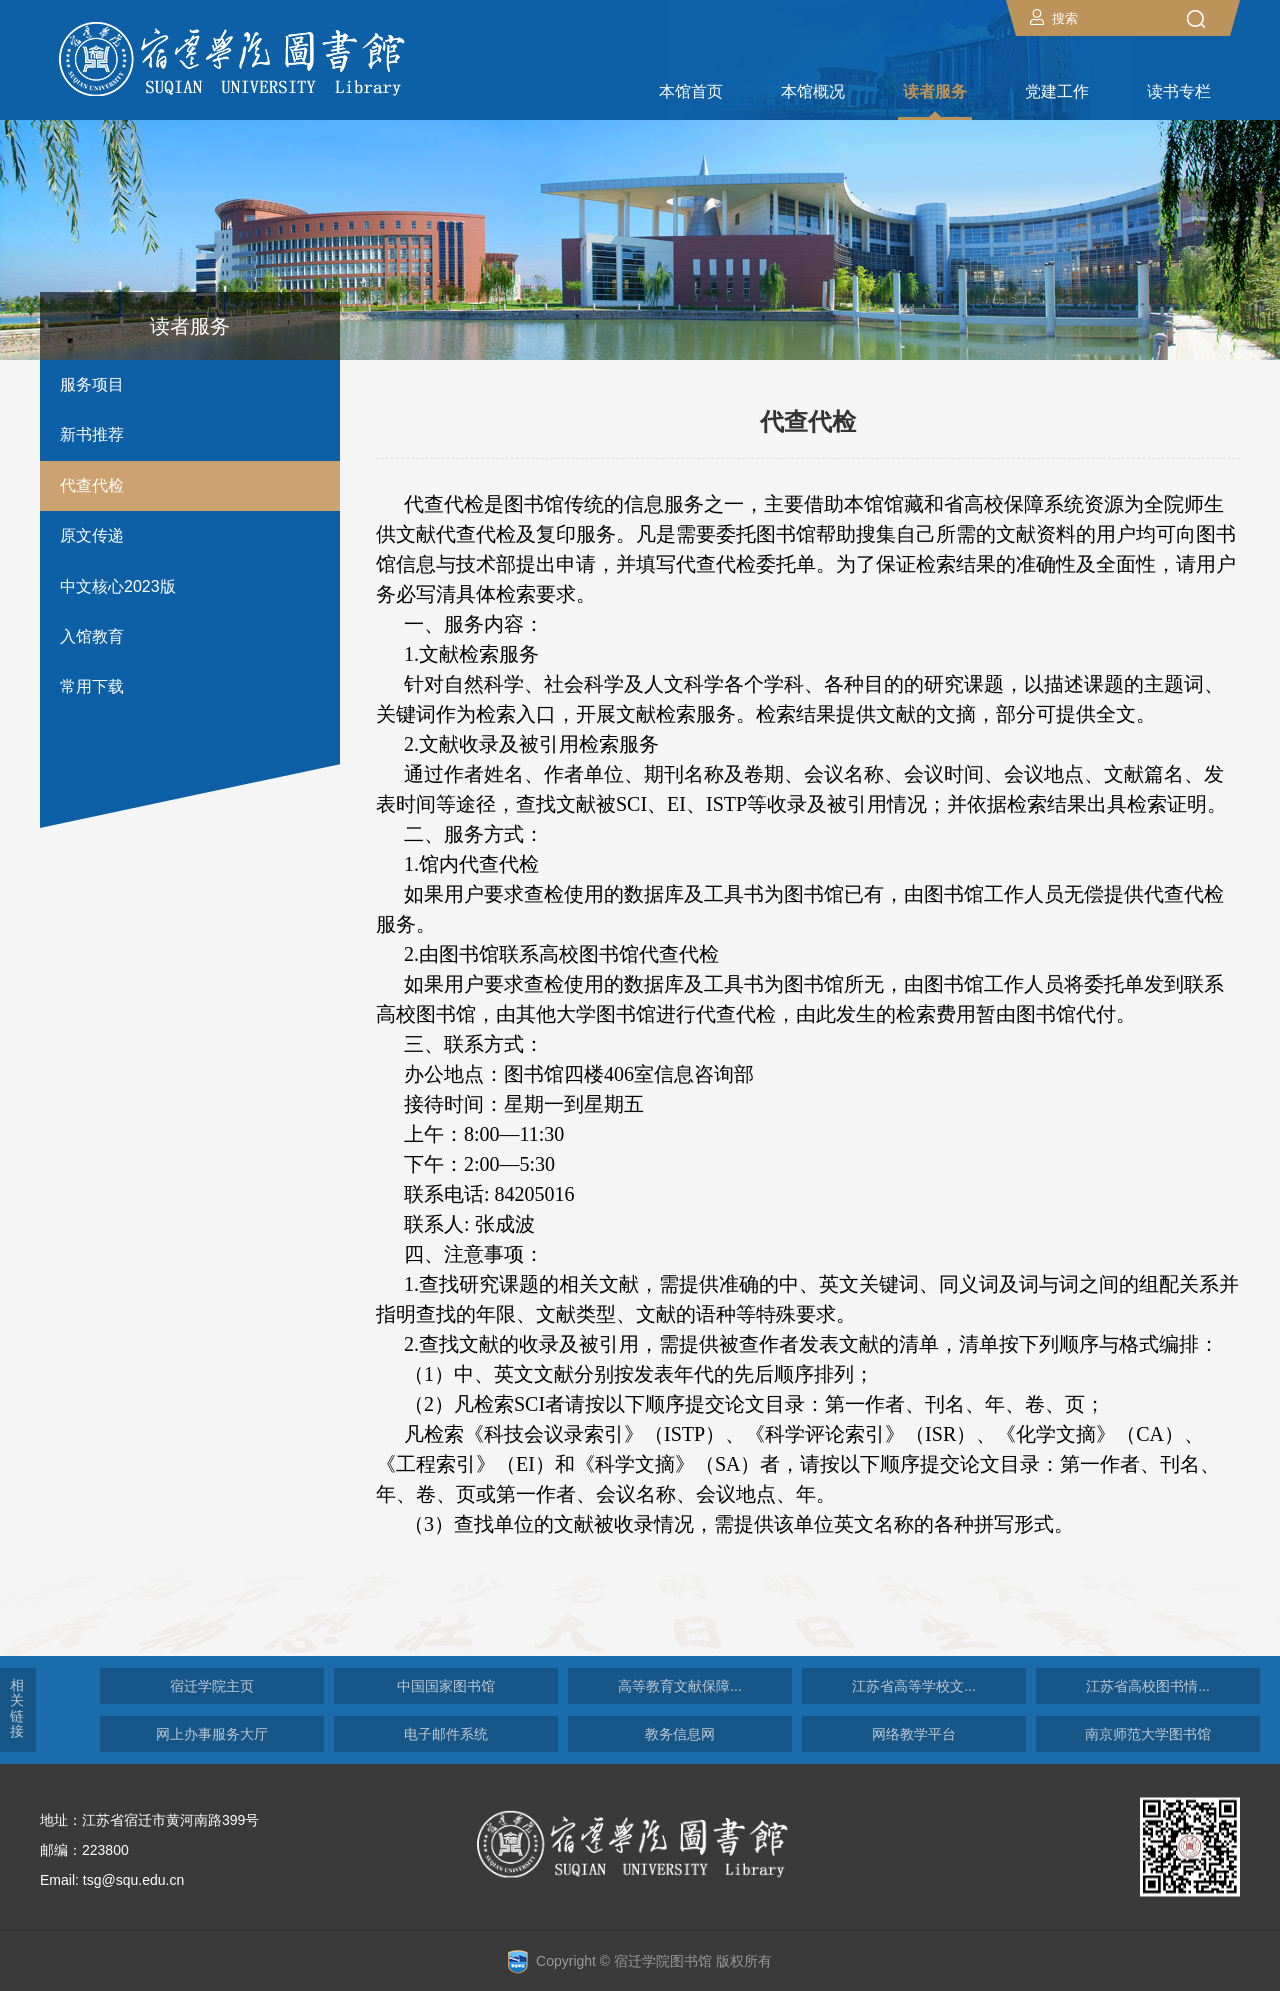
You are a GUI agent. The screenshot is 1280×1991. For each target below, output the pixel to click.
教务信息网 (680, 1734)
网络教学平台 (914, 1734)
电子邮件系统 (446, 1734)
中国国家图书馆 (446, 1686)
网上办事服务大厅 (212, 1734)
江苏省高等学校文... (914, 1686)
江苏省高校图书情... (1148, 1686)
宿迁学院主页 (212, 1686)
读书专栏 (1179, 91)
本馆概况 (813, 91)
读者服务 (935, 91)
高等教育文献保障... (680, 1686)
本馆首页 (691, 91)
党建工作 (1057, 91)
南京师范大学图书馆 (1148, 1734)
